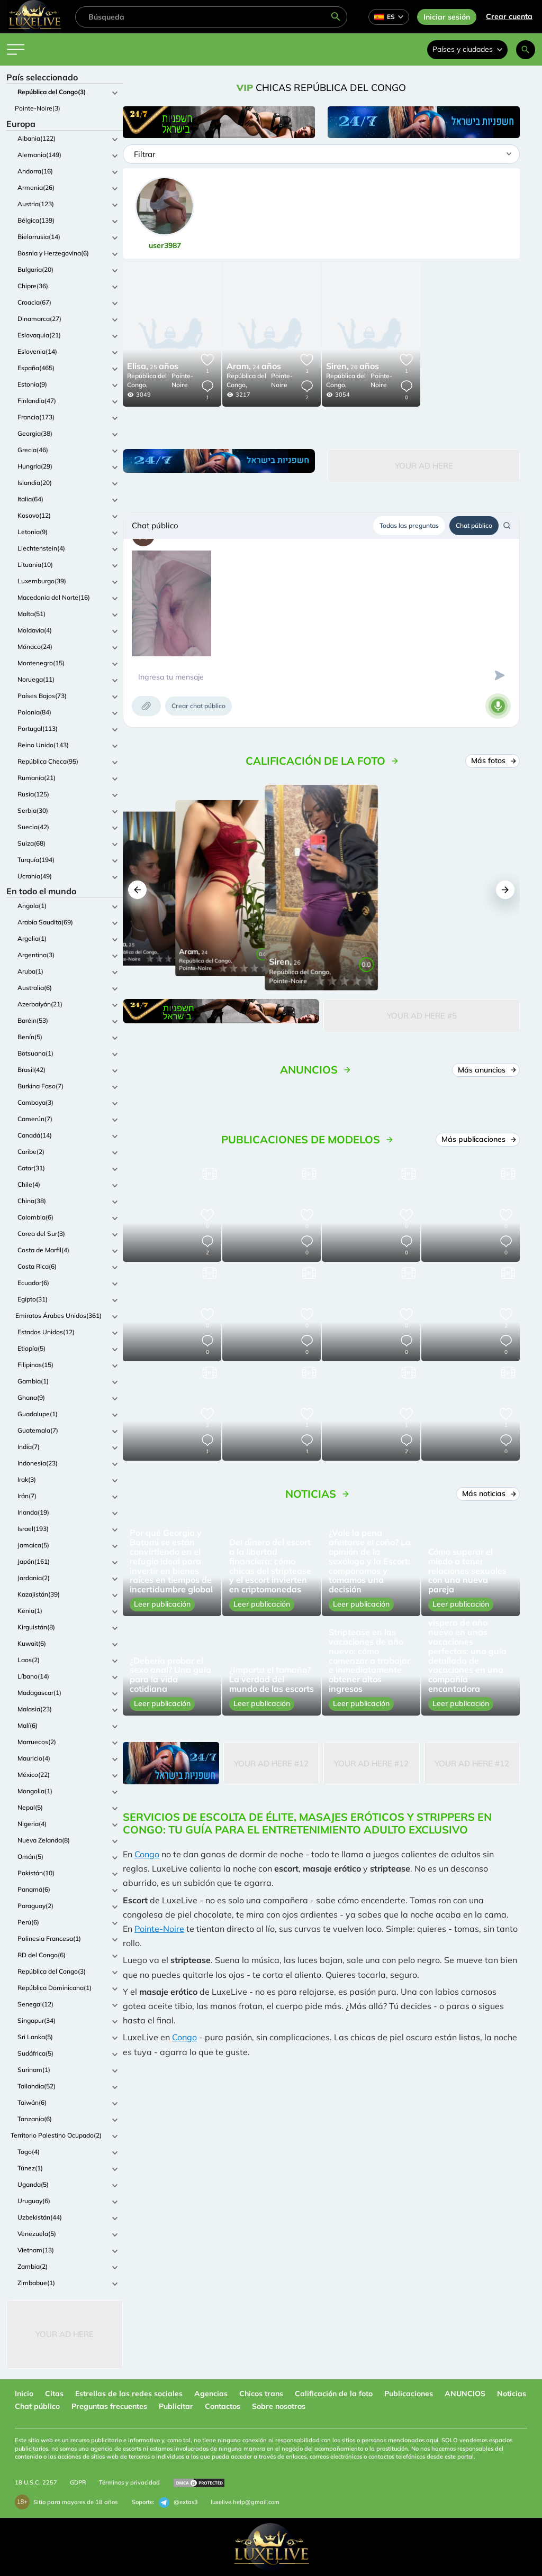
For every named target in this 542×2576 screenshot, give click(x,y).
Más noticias (488, 1493)
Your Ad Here (64, 2334)
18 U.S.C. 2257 (36, 2482)
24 (254, 367)
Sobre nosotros (278, 2406)
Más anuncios (486, 1070)
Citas (54, 2393)
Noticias (511, 2393)
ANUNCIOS (465, 2393)
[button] (137, 890)
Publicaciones (408, 2393)
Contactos (222, 2406)
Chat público (474, 525)
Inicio (24, 2393)
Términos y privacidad (129, 2482)
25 (152, 367)
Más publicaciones (477, 1139)
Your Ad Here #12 (271, 1763)
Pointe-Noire (182, 380)
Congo (146, 1854)
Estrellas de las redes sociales (129, 2393)
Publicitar (176, 2406)
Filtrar (144, 154)
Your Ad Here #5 (422, 1016)
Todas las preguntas (409, 525)
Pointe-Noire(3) (37, 108)
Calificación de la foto (334, 2393)
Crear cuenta (509, 16)
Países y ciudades (467, 49)
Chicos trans (261, 2393)
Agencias (211, 2393)
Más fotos (492, 760)
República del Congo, (147, 380)
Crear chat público (198, 706)
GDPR (78, 2482)
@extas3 (178, 2502)
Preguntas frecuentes (109, 2406)
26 (352, 367)
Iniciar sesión (446, 17)
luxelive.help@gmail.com (245, 2502)
